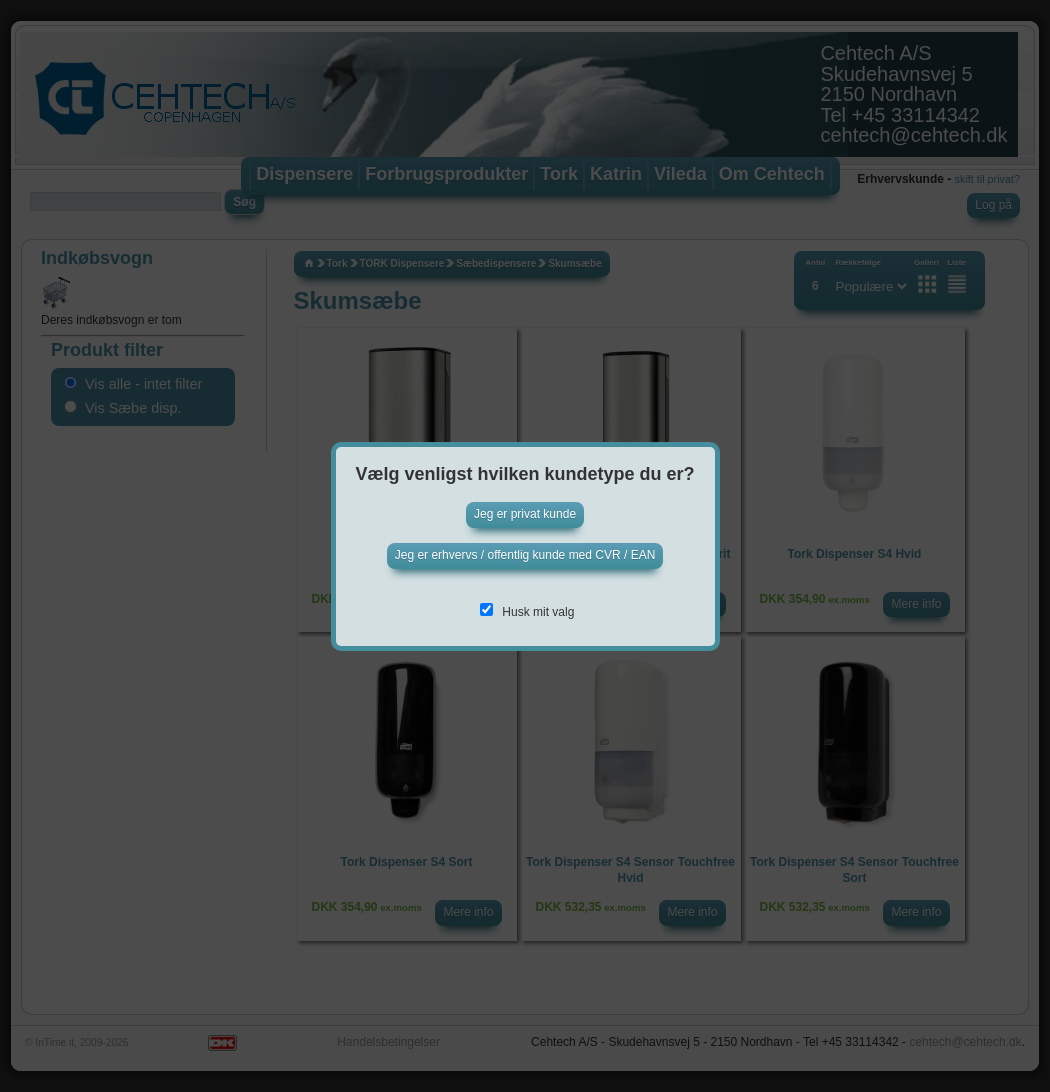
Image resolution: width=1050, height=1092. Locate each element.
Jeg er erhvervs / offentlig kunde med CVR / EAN (525, 555)
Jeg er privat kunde (525, 514)
